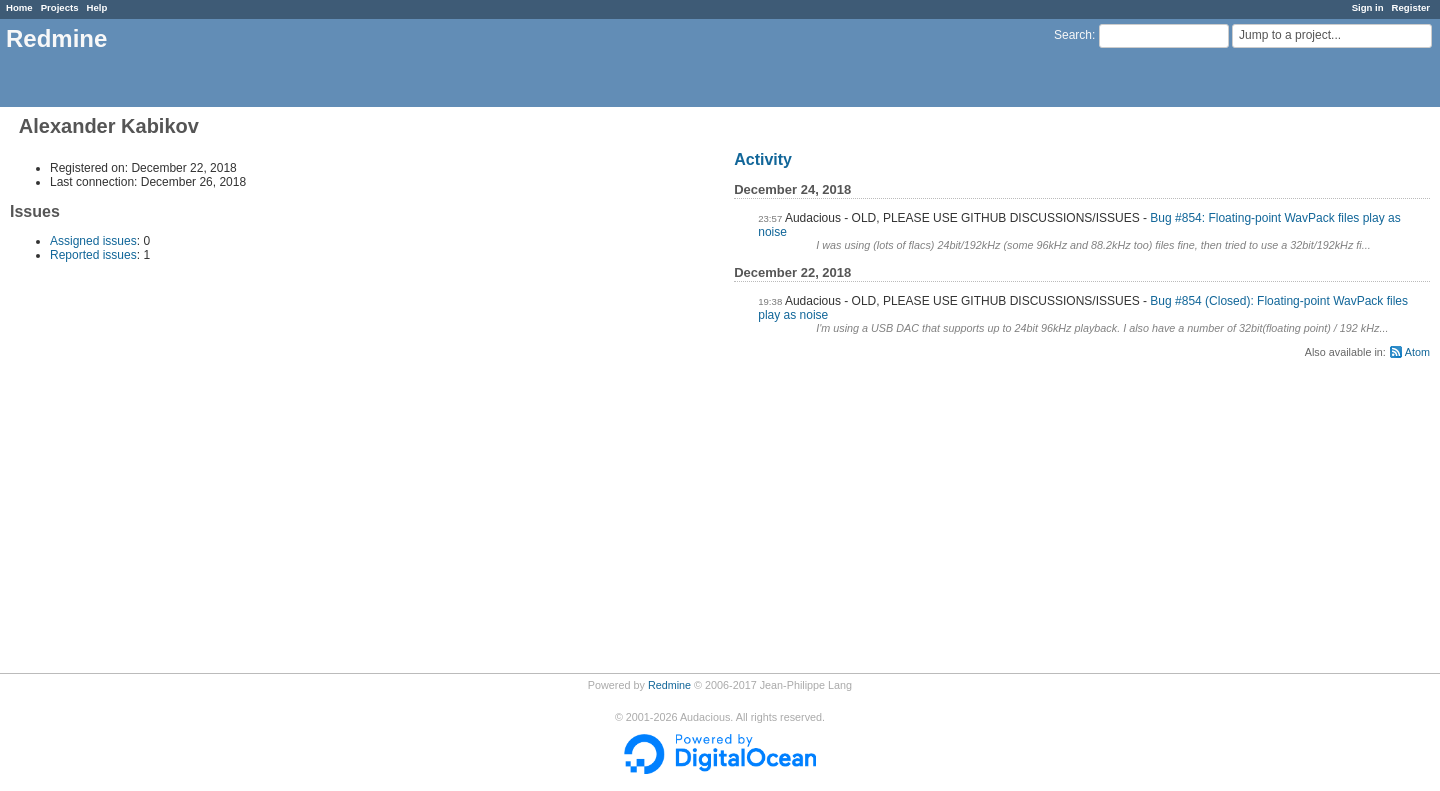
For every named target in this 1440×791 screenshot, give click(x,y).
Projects (60, 7)
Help (97, 7)
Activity (763, 159)
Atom (1417, 352)
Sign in (1368, 7)
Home (19, 7)
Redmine (669, 685)
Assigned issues (93, 241)
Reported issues (93, 255)
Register (1411, 7)
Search (1073, 35)
